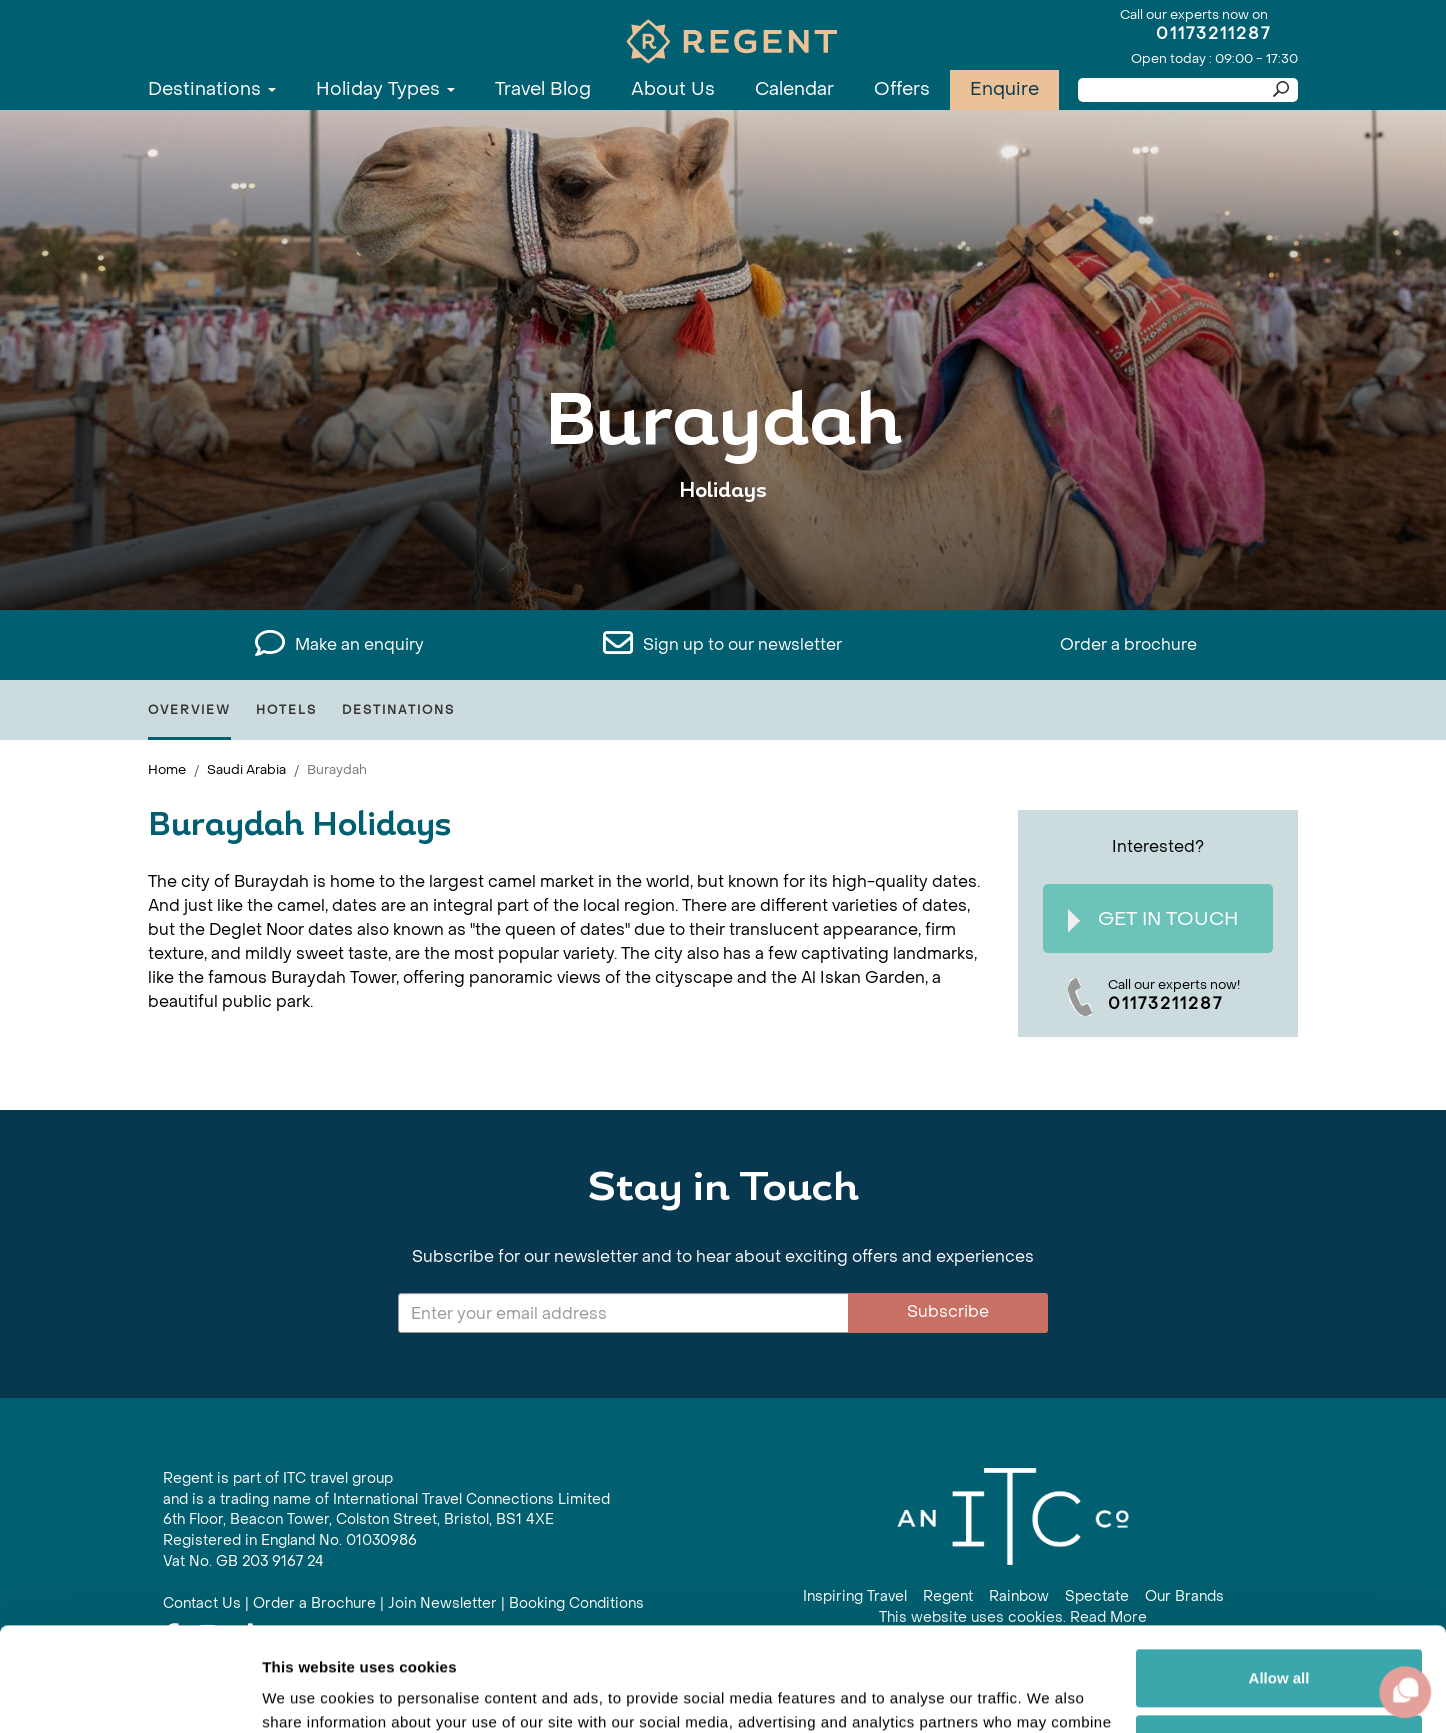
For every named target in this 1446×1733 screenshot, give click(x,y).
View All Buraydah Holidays (723, 552)
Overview (189, 710)
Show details (308, 1693)
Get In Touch (1153, 919)
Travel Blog (543, 89)
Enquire (1004, 89)
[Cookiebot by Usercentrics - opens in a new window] (129, 1694)
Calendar (794, 89)
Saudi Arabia (246, 769)
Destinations (212, 89)
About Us (673, 89)
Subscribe (948, 1311)
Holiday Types (385, 89)
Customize (1280, 1635)
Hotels (286, 710)
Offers (902, 89)
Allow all (1279, 1570)
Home (167, 769)
